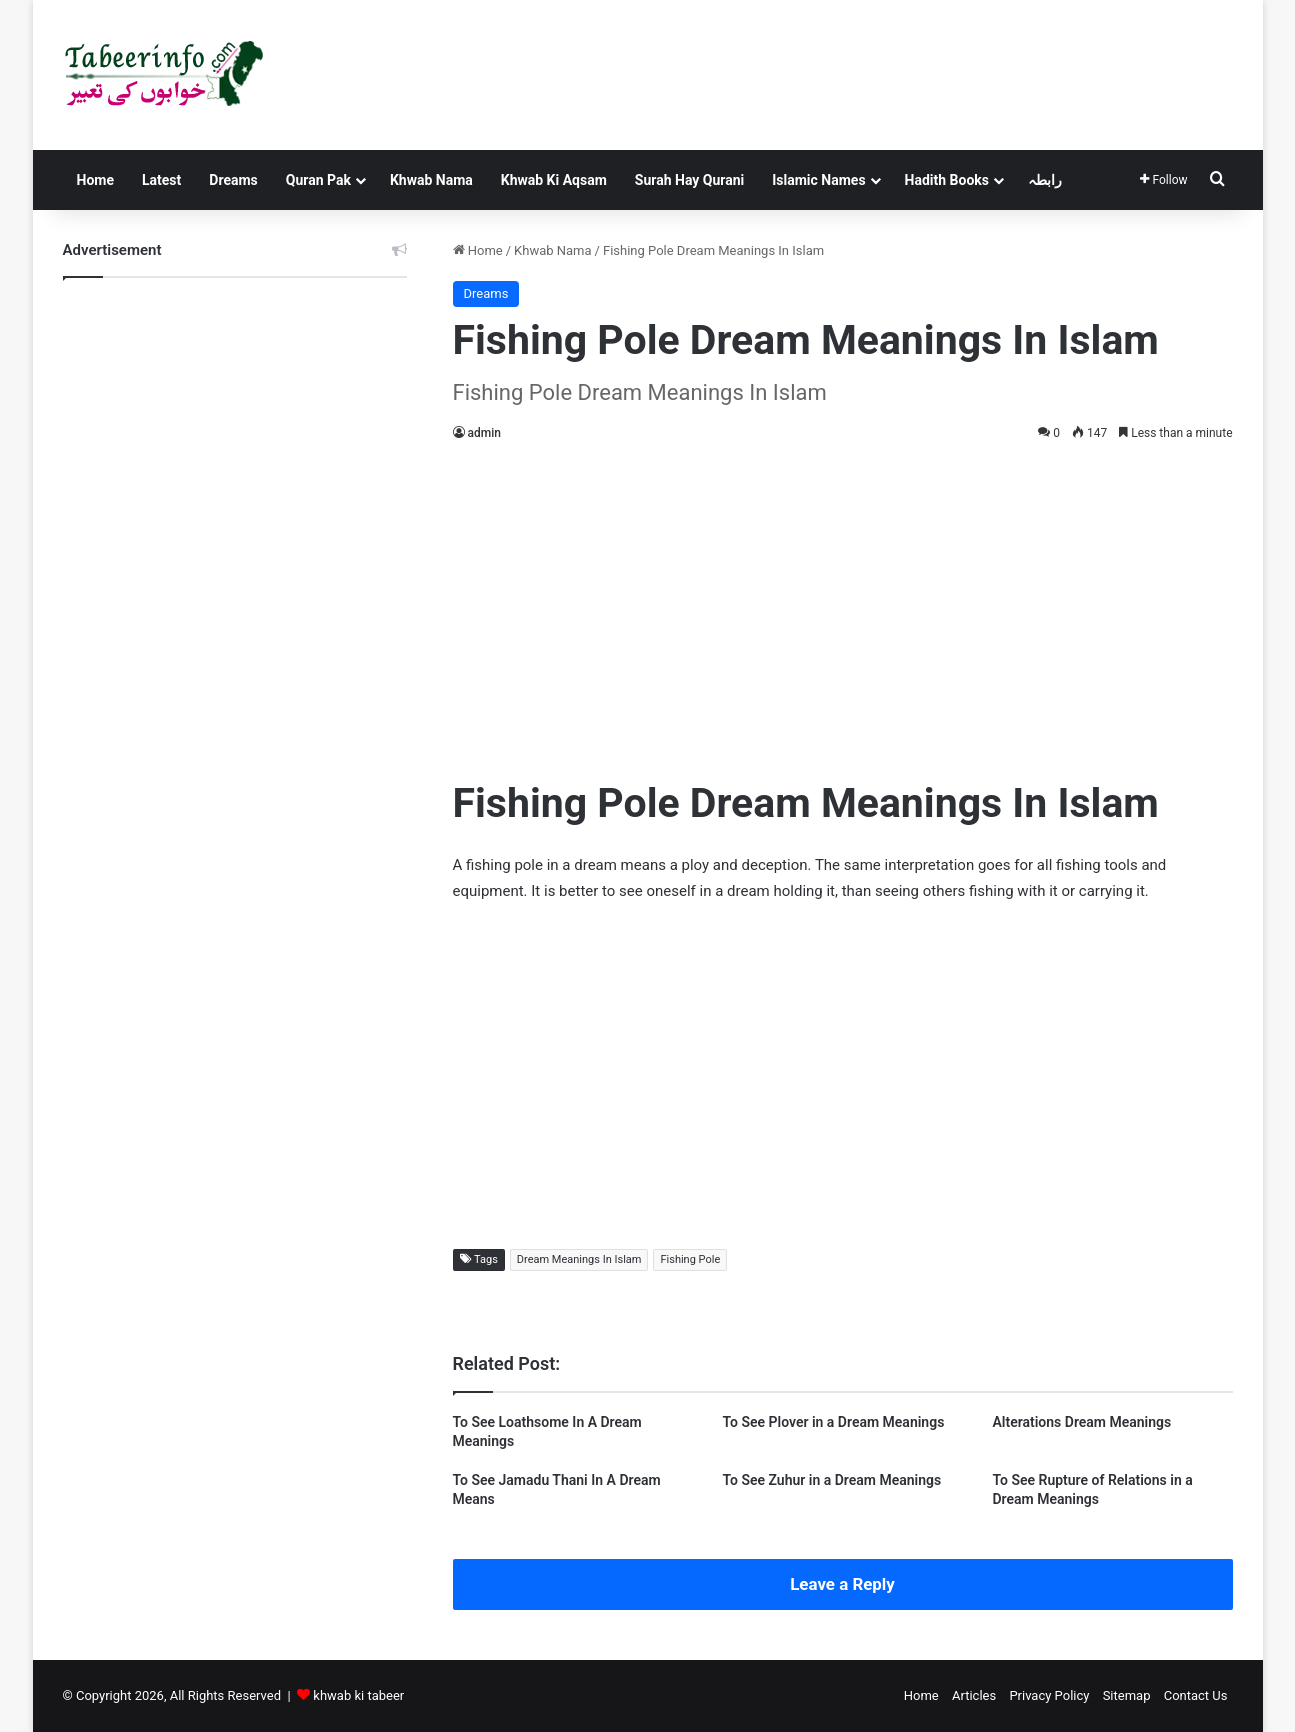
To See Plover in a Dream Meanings (833, 1422)
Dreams (233, 180)
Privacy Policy (1049, 1695)
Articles (974, 1695)
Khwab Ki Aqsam (554, 180)
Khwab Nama (431, 180)
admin (484, 433)
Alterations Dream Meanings (1081, 1422)
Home (95, 180)
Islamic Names (818, 180)
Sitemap (1127, 1695)
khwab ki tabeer (358, 1695)
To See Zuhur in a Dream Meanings (831, 1480)
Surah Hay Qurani (689, 180)
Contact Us (1196, 1695)
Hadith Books (947, 180)
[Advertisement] (843, 605)
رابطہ (1045, 180)
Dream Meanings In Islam (579, 1259)
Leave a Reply (842, 1584)
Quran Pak (318, 180)
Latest (161, 180)
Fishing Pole (690, 1259)
